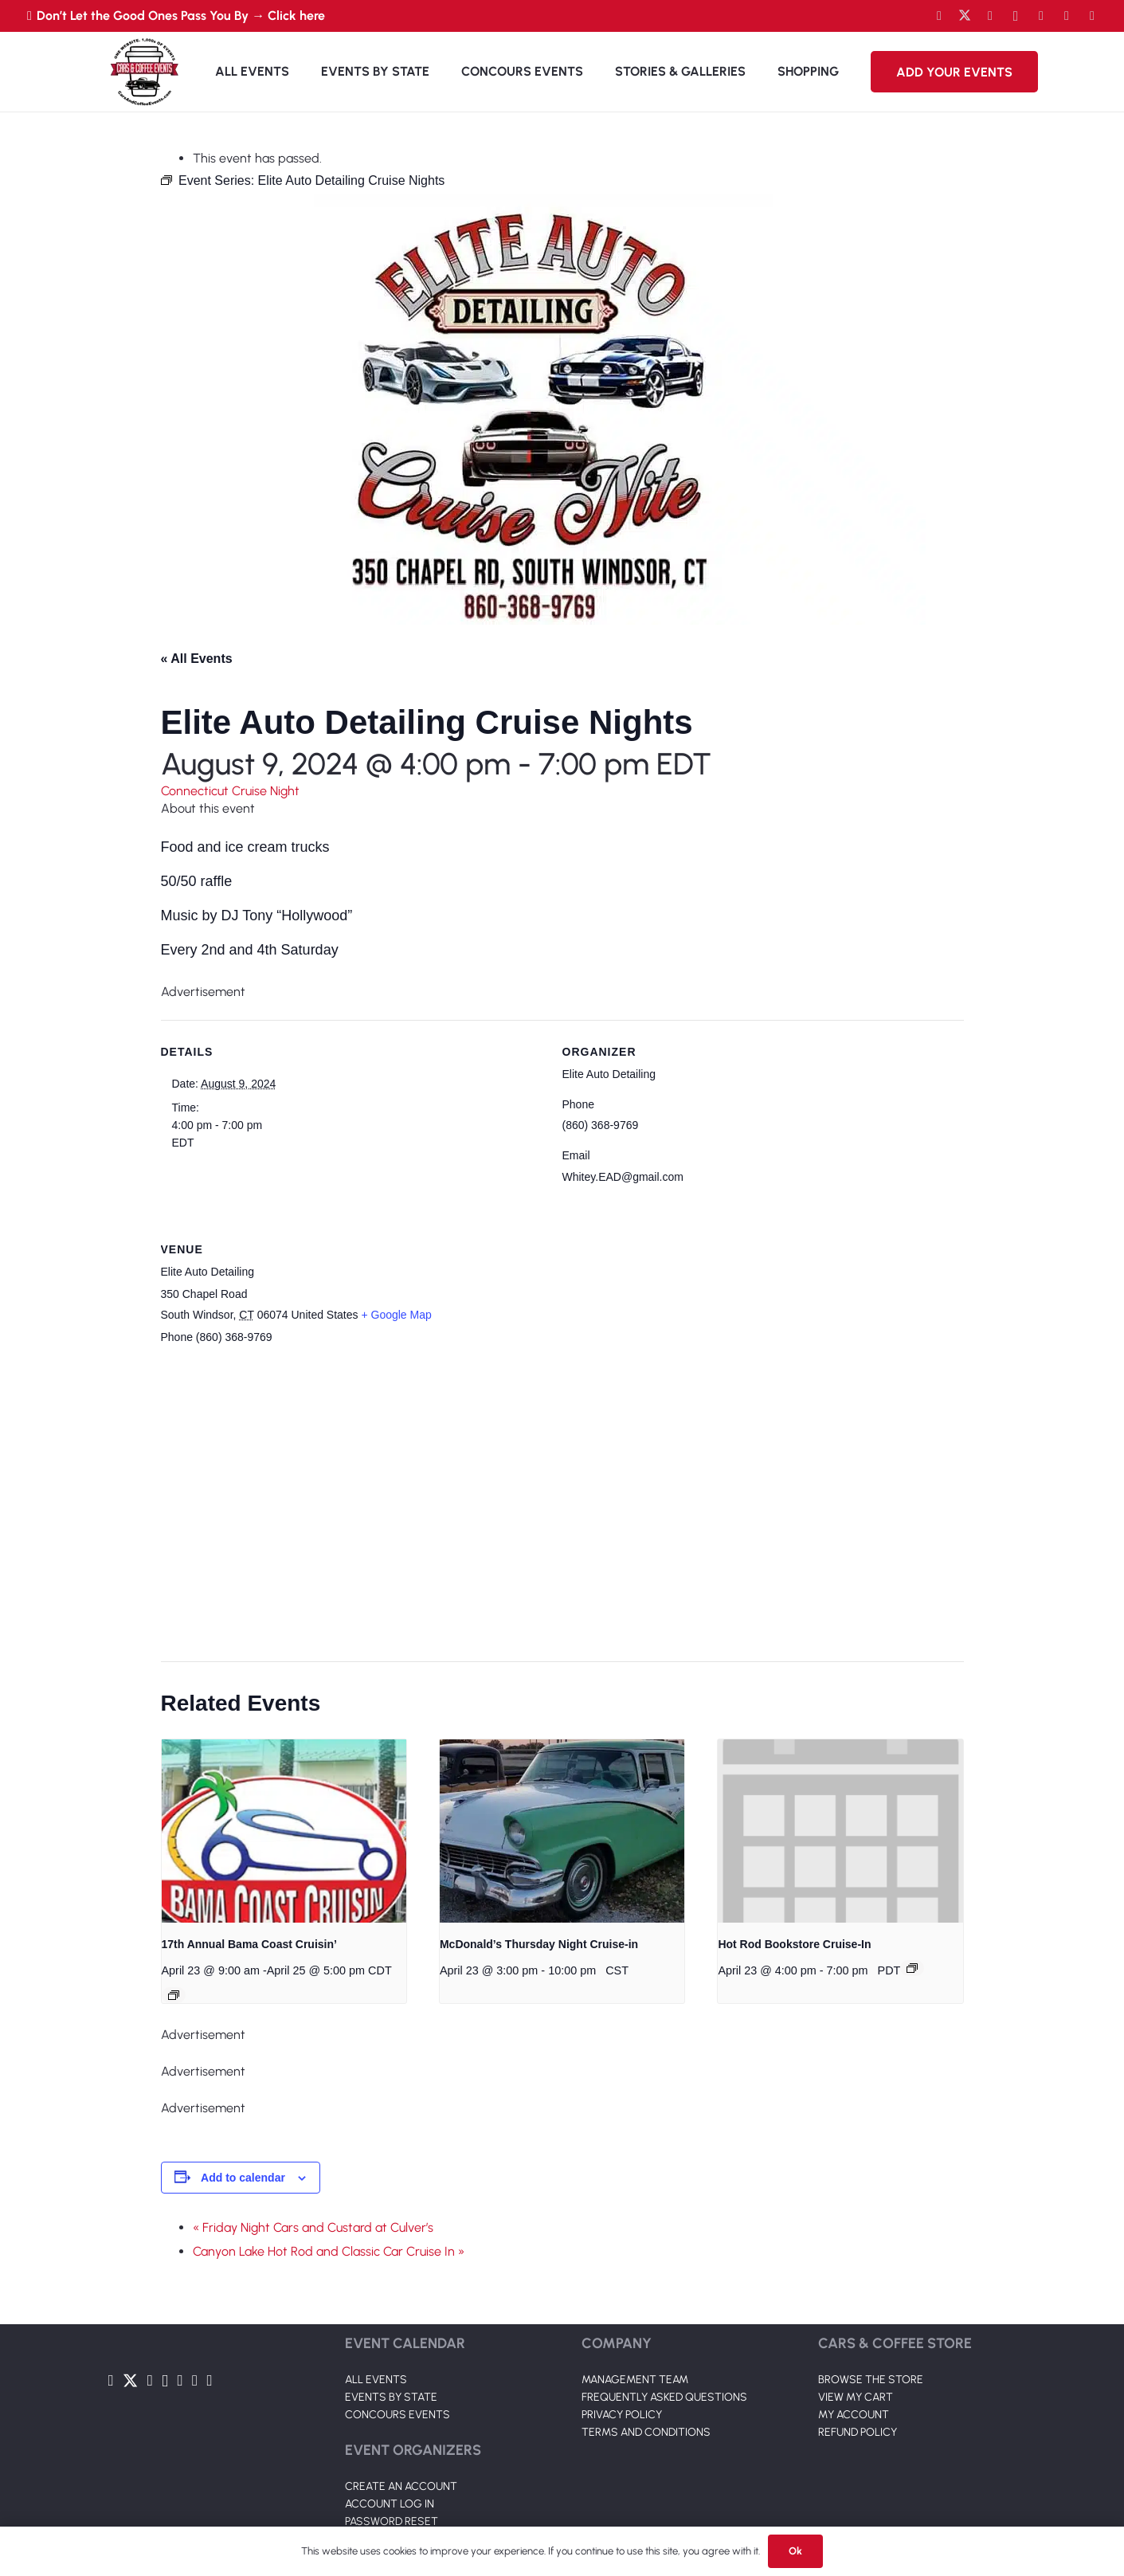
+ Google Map (396, 1314)
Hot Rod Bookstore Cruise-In (794, 1944)
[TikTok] (1066, 16)
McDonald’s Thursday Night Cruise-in (539, 1944)
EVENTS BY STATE (391, 2397)
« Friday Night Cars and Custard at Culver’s (313, 2227)
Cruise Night (266, 790)
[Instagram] (1015, 16)
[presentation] (284, 1831)
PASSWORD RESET (391, 2521)
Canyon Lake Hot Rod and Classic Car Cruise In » (328, 2251)
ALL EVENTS (376, 2379)
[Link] (144, 72)
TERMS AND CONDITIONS (646, 2432)
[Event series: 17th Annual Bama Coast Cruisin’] (173, 1995)
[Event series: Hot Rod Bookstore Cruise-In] (912, 1968)
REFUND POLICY (857, 2432)
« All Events (197, 658)
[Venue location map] (553, 1504)
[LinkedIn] (1041, 16)
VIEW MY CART (855, 2397)
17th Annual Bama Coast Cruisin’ (249, 1944)
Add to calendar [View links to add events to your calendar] (243, 2177)
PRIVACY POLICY (622, 2414)
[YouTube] (990, 16)
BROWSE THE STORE (870, 2379)
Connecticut (196, 790)
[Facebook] (939, 16)
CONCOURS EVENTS (397, 2414)
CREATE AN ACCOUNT (401, 2486)
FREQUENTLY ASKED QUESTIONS (664, 2397)
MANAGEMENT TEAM (635, 2379)
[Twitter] (964, 16)
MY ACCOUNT (853, 2414)
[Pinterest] (1092, 16)
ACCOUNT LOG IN (389, 2504)
